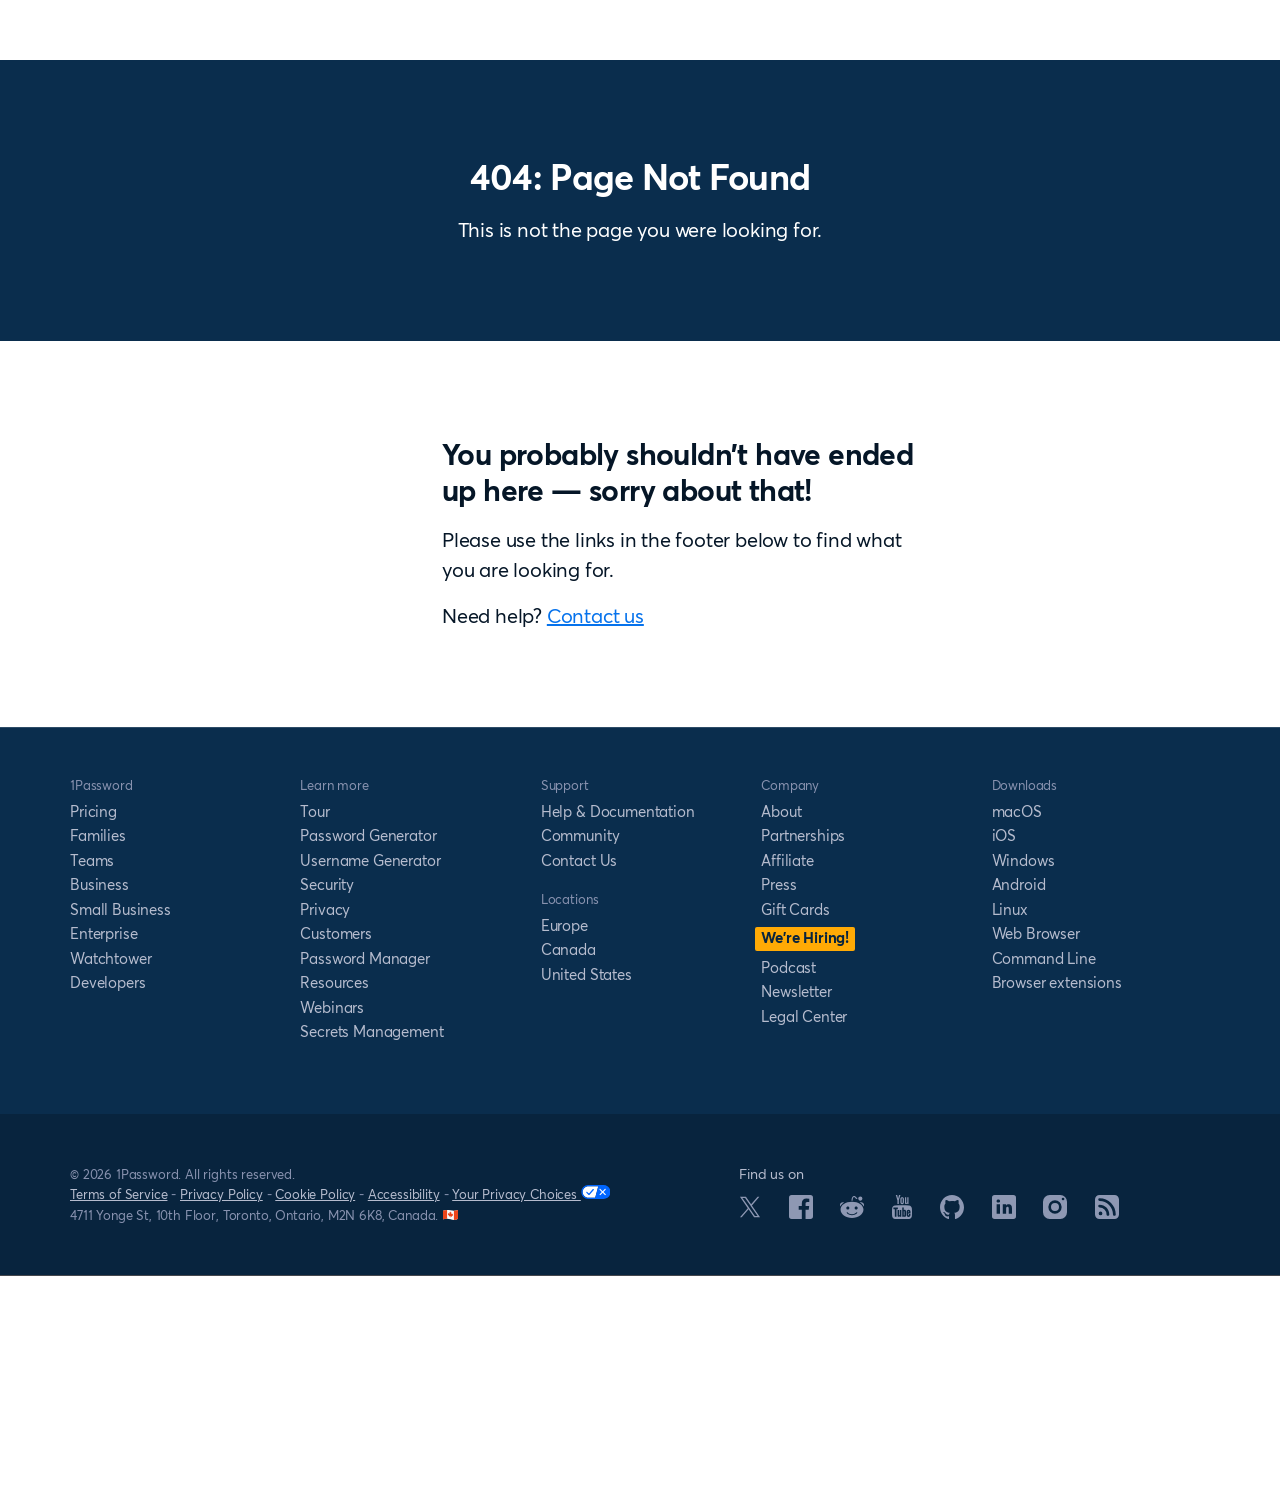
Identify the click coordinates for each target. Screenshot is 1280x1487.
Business (99, 1096)
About (781, 1023)
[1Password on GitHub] (952, 1425)
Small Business (120, 1121)
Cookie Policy (315, 1406)
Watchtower (110, 1170)
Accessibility (404, 1406)
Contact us (827, 721)
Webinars (332, 1219)
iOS (1004, 1047)
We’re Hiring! (805, 1149)
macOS (1017, 1023)
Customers (336, 1145)
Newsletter (796, 1203)
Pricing (93, 1023)
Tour (314, 1023)
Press (778, 1096)
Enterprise (103, 1145)
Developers (107, 1194)
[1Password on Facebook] (801, 1425)
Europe (564, 1137)
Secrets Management (371, 1243)
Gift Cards (795, 1121)
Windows (1023, 1072)
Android (1019, 1096)
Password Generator (368, 1047)
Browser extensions (1057, 1194)
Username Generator (370, 1072)
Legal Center (804, 1228)
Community (580, 1047)
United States (586, 1186)
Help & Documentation (618, 1023)
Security (327, 1096)
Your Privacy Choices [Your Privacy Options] (531, 1405)
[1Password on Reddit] (852, 1424)
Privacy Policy (221, 1406)
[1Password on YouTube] (902, 1425)
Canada (568, 1161)
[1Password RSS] (1107, 1425)
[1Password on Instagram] (1055, 1425)
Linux (1010, 1121)
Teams (92, 1072)
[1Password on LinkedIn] (1004, 1425)
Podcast (788, 1179)
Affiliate (787, 1072)
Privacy (325, 1121)
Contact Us (579, 1072)
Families (98, 1047)
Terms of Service (118, 1406)
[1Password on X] (750, 1424)
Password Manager (364, 1170)
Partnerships (803, 1047)
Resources (334, 1194)
